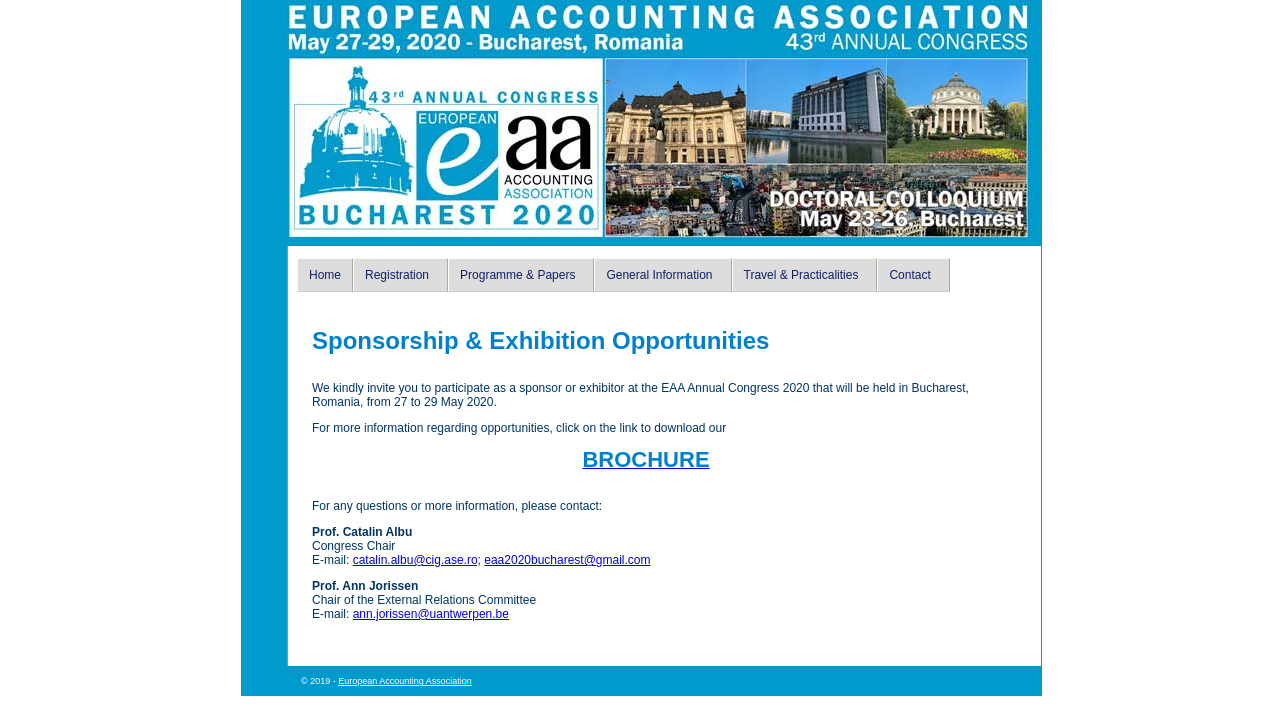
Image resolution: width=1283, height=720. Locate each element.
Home (325, 275)
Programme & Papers (517, 275)
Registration (397, 275)
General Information (659, 275)
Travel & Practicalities (801, 275)
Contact (909, 275)
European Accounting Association (405, 681)
